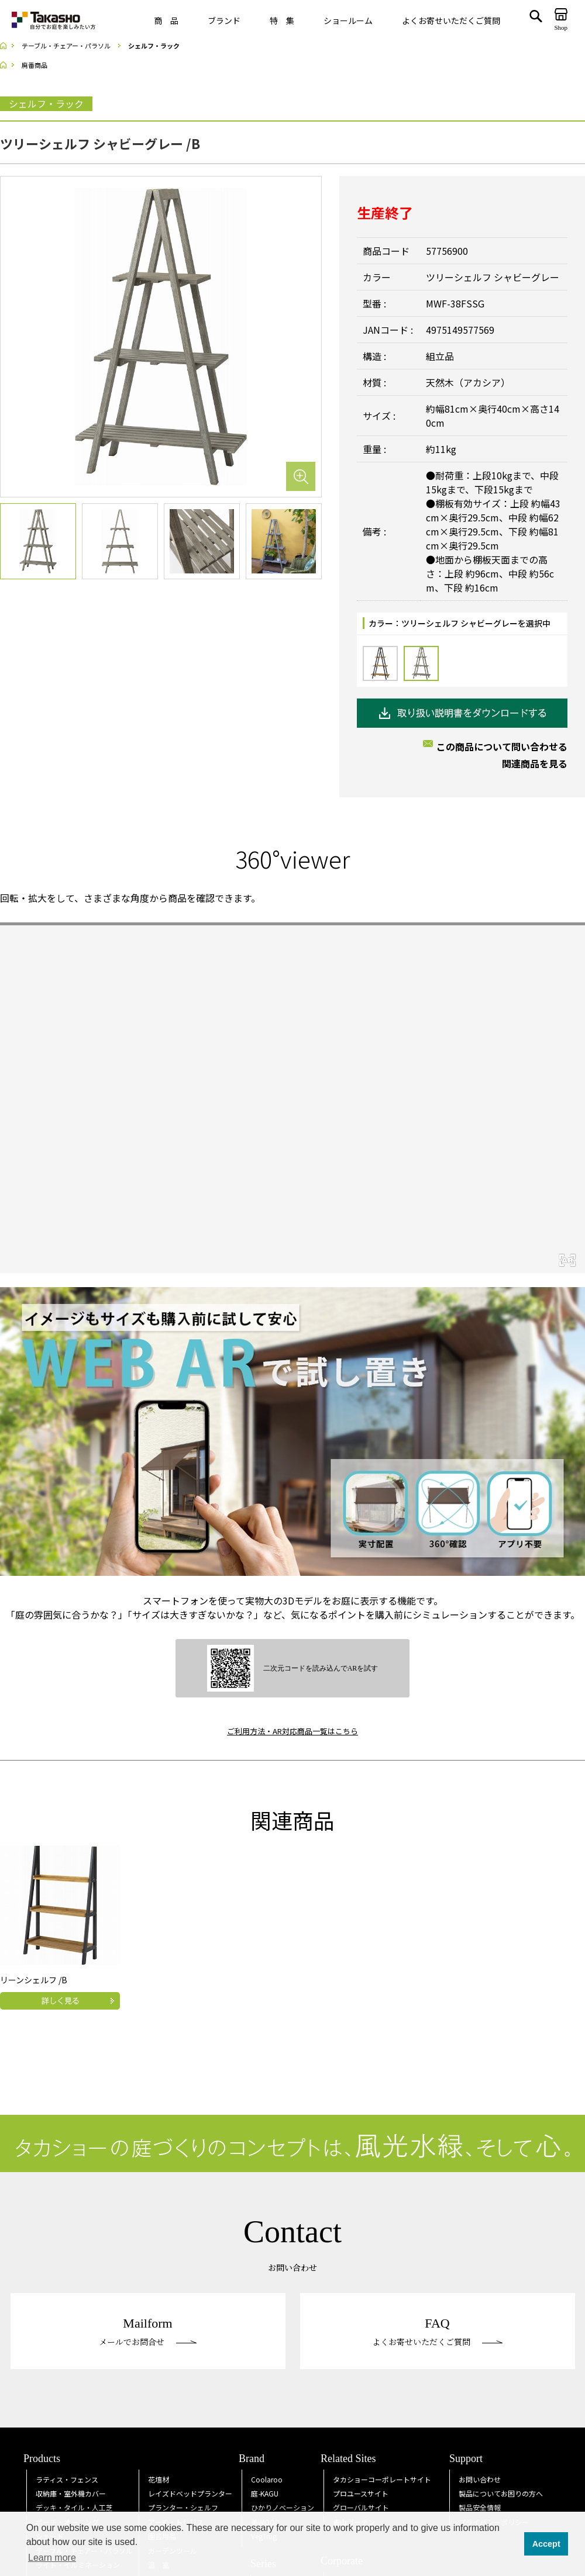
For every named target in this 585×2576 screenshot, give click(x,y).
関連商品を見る (534, 763)
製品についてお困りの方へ (501, 2493)
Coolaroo (267, 2479)
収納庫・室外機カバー (71, 2493)
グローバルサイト (361, 2507)
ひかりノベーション (282, 2507)
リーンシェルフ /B (33, 1980)
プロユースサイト (360, 2493)
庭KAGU (264, 2493)
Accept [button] (546, 2544)
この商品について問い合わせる (501, 746)
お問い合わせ (480, 2479)
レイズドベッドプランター (190, 2493)
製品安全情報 (480, 2507)
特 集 (282, 20)
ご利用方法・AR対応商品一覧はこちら (292, 1731)
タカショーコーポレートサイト (382, 2479)
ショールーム (348, 20)
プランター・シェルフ (183, 2507)
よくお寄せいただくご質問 (451, 20)
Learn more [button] (52, 2558)
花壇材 (158, 2479)
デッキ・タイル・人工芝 (74, 2507)
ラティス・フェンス (67, 2479)
